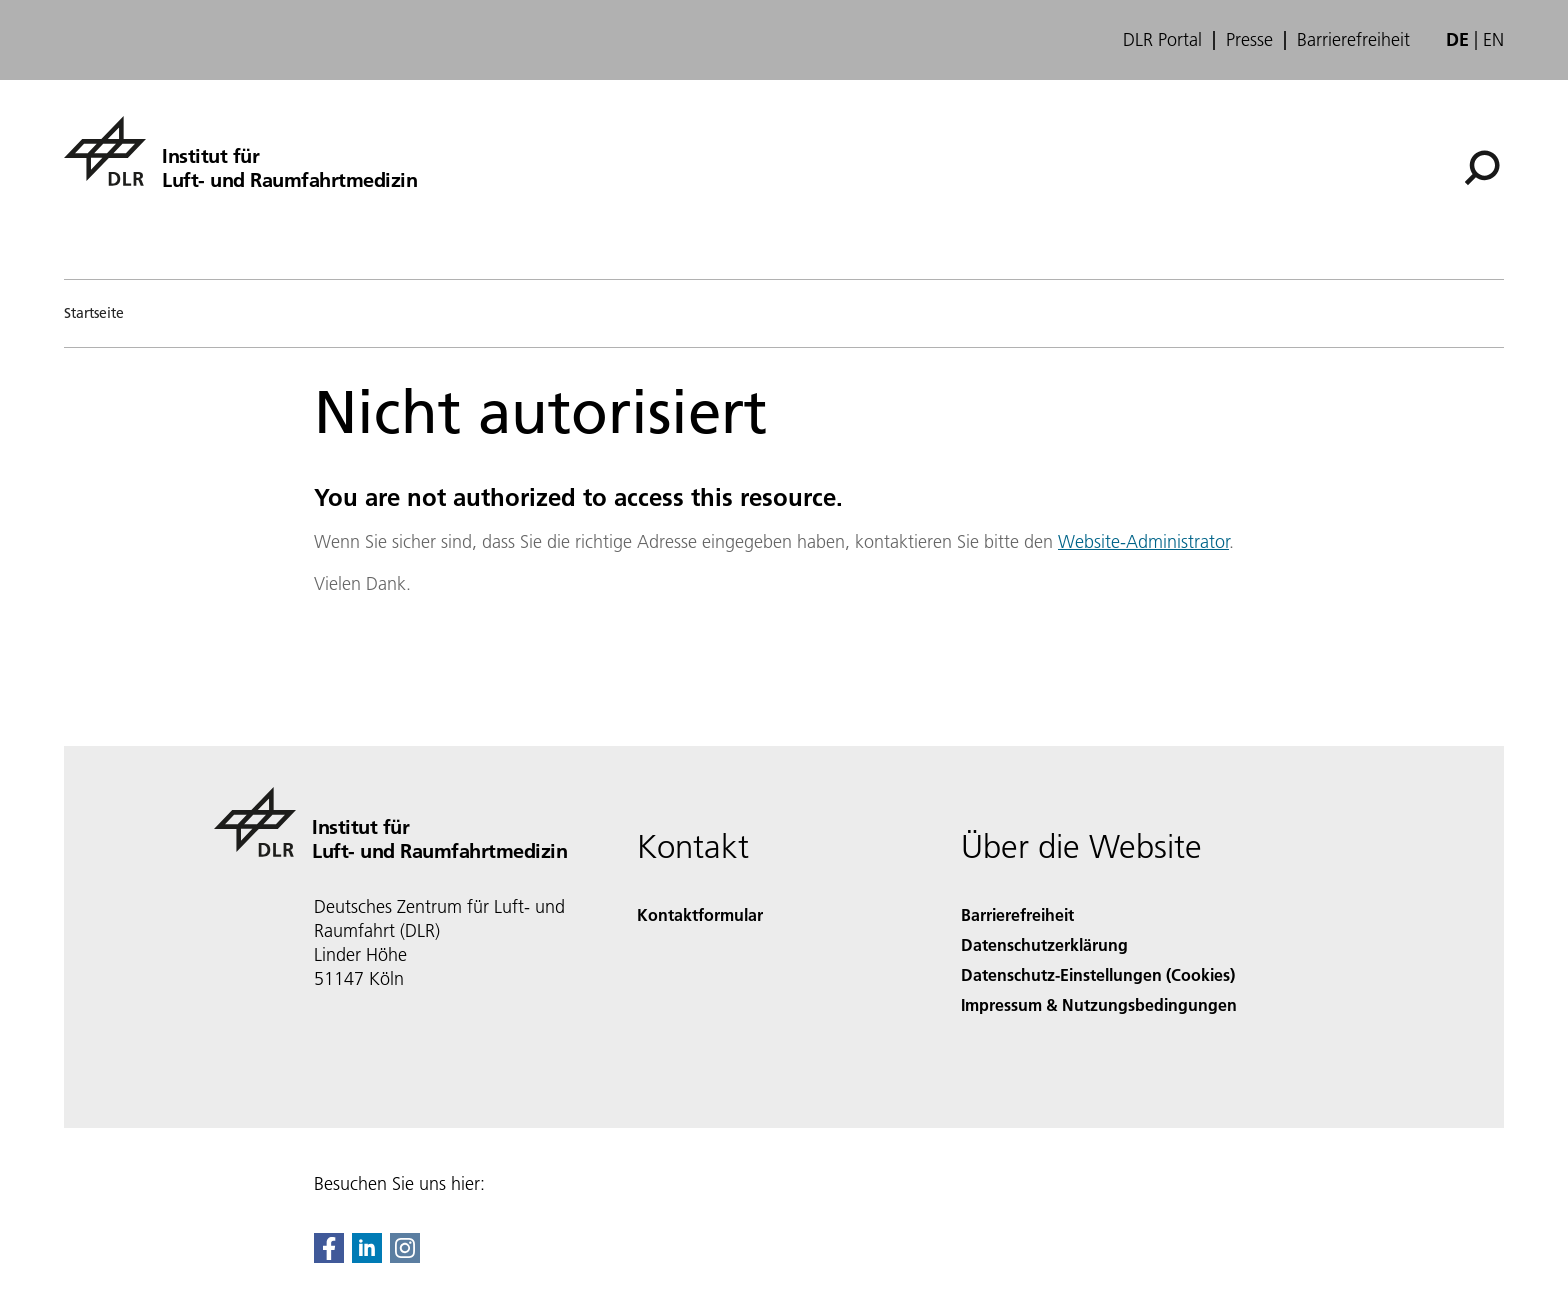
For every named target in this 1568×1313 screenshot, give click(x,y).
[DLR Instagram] (405, 1256)
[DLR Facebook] (329, 1256)
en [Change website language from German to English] (1493, 39)
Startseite (94, 313)
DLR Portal (1162, 40)
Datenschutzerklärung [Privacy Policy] (1044, 944)
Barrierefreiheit (1353, 40)
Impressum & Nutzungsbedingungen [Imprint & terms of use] (1099, 1004)
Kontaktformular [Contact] (700, 914)
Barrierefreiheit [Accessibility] (1017, 914)
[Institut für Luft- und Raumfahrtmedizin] (240, 151)
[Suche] (1482, 168)
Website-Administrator (1143, 541)
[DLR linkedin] (367, 1256)
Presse (1249, 40)
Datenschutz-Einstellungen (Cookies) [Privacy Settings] (1098, 974)
